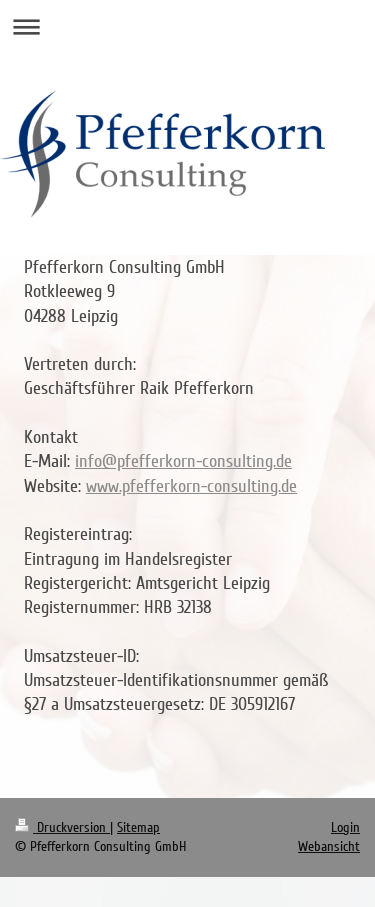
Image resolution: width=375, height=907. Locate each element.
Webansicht (329, 846)
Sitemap (138, 827)
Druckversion (62, 827)
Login (345, 827)
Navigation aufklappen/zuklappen (187, 26)
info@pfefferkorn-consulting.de (183, 461)
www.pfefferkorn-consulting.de (191, 486)
